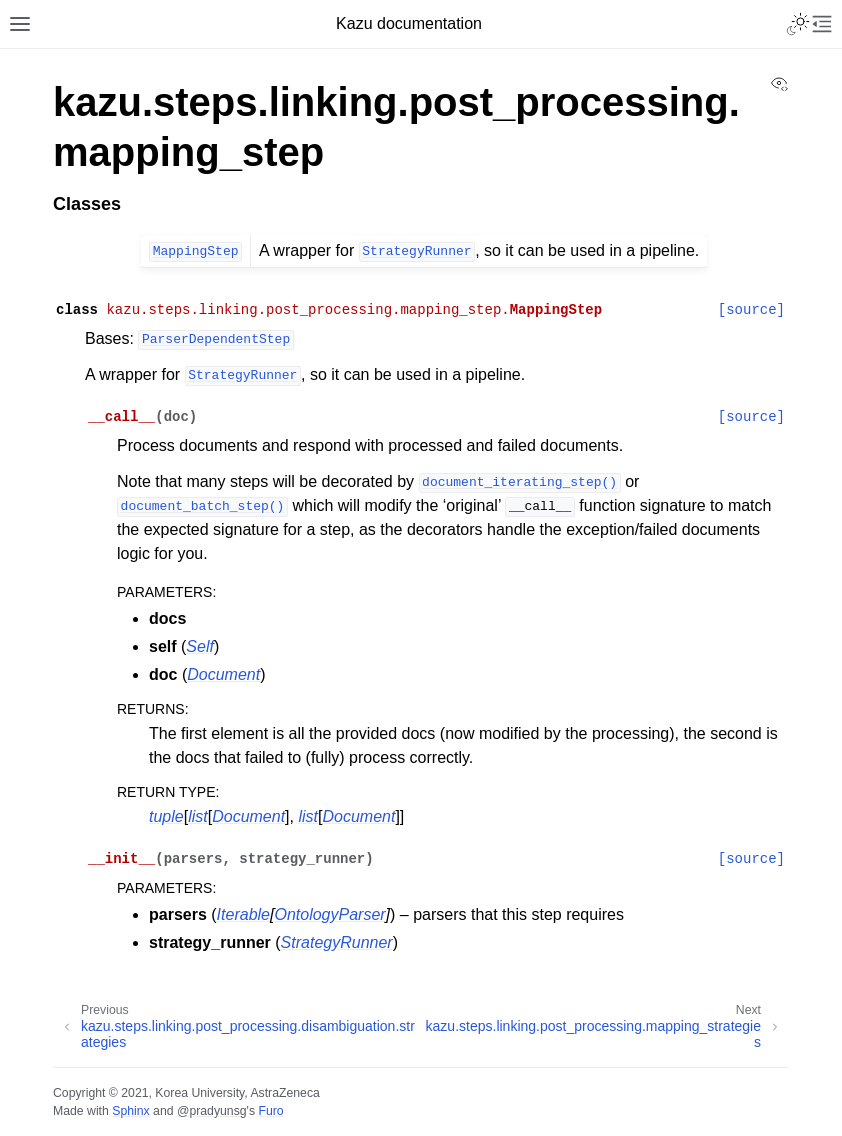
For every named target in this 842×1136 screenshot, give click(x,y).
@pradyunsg (212, 1111)
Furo (270, 1111)
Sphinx (130, 1111)
